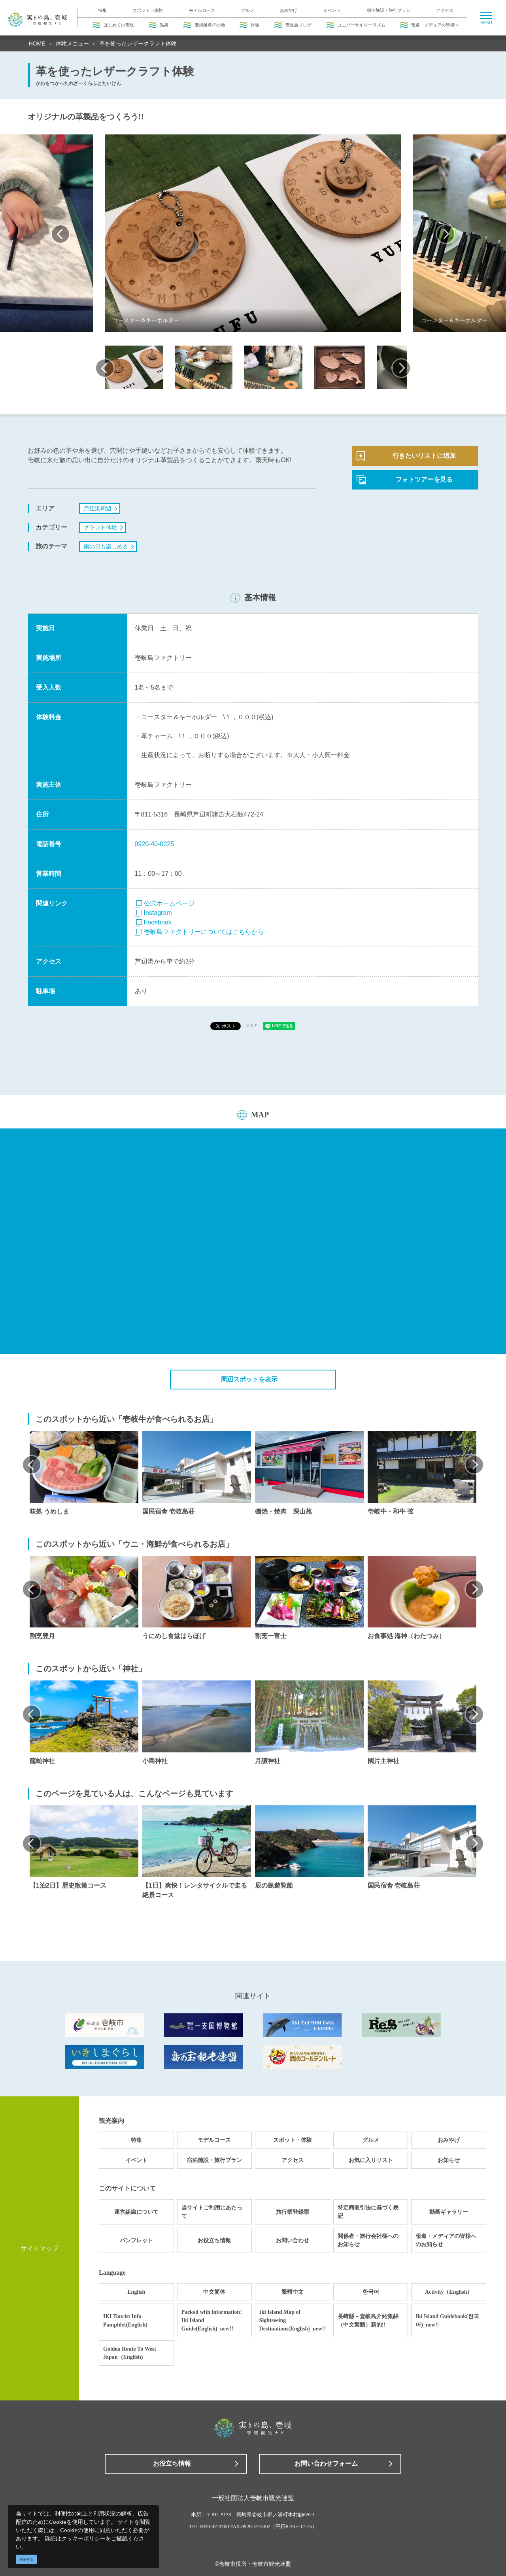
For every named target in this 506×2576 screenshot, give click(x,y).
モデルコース (202, 10)
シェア (252, 1025)
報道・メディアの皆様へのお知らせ (445, 2240)
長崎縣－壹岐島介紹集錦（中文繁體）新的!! (368, 2320)
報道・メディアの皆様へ (429, 25)
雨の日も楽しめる (106, 546)
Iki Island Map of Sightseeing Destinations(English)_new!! (292, 2320)
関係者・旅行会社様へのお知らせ (368, 2240)
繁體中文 (292, 2292)
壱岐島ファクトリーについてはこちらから (199, 931)
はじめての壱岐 (113, 25)
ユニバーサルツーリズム (356, 25)
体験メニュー (72, 43)
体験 (249, 25)
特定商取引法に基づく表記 (368, 2212)
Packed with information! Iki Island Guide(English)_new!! (211, 2320)
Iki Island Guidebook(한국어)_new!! (447, 2320)
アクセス (444, 10)
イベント (332, 10)
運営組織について (136, 2212)
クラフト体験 (100, 527)
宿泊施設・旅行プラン (388, 10)
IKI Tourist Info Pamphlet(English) (125, 2320)
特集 (102, 10)
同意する (26, 2559)
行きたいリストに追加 (424, 455)
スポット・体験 (147, 10)
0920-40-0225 (154, 844)
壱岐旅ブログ (293, 25)
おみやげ (288, 10)
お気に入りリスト (371, 2160)
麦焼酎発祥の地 (204, 25)
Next (445, 234)
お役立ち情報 (214, 2240)
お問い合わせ (292, 2240)
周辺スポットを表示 (249, 1379)
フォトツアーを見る (424, 479)
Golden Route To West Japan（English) (129, 2353)
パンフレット (136, 2240)
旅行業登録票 (292, 2212)
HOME (37, 43)
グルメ (247, 10)
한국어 (371, 2292)
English (136, 2292)
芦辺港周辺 (97, 508)
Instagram (153, 912)
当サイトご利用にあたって (211, 2212)
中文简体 (214, 2292)
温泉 (158, 25)
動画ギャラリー (448, 2212)
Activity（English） (449, 2292)
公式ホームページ (164, 903)
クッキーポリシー (83, 2538)
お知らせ (449, 2160)
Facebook (153, 922)
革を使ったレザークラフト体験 (138, 43)
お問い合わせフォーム (326, 2463)
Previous (60, 234)
